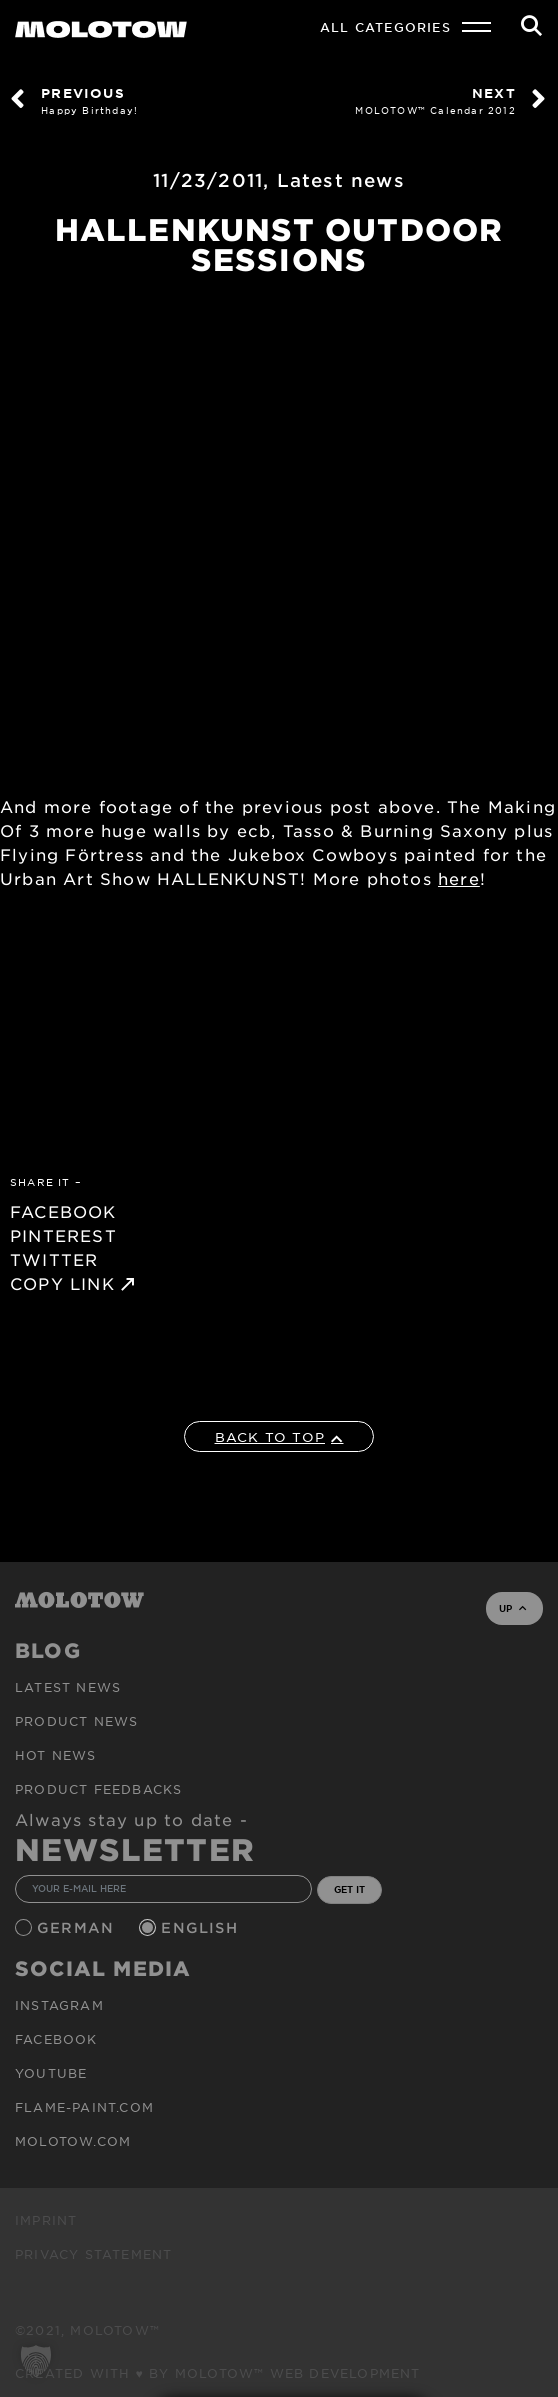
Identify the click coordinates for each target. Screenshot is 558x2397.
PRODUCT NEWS (76, 1721)
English (202, 1927)
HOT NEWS (56, 1755)
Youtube (51, 2073)
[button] (36, 2361)
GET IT (349, 1889)
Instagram (59, 2005)
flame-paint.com (84, 2107)
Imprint (46, 2220)
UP (512, 1608)
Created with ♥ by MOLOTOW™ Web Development (218, 2373)
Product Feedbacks (98, 1789)
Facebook (56, 2039)
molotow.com (73, 2141)
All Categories (385, 27)
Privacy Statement (93, 2254)
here (459, 878)
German (78, 1927)
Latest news (341, 180)
